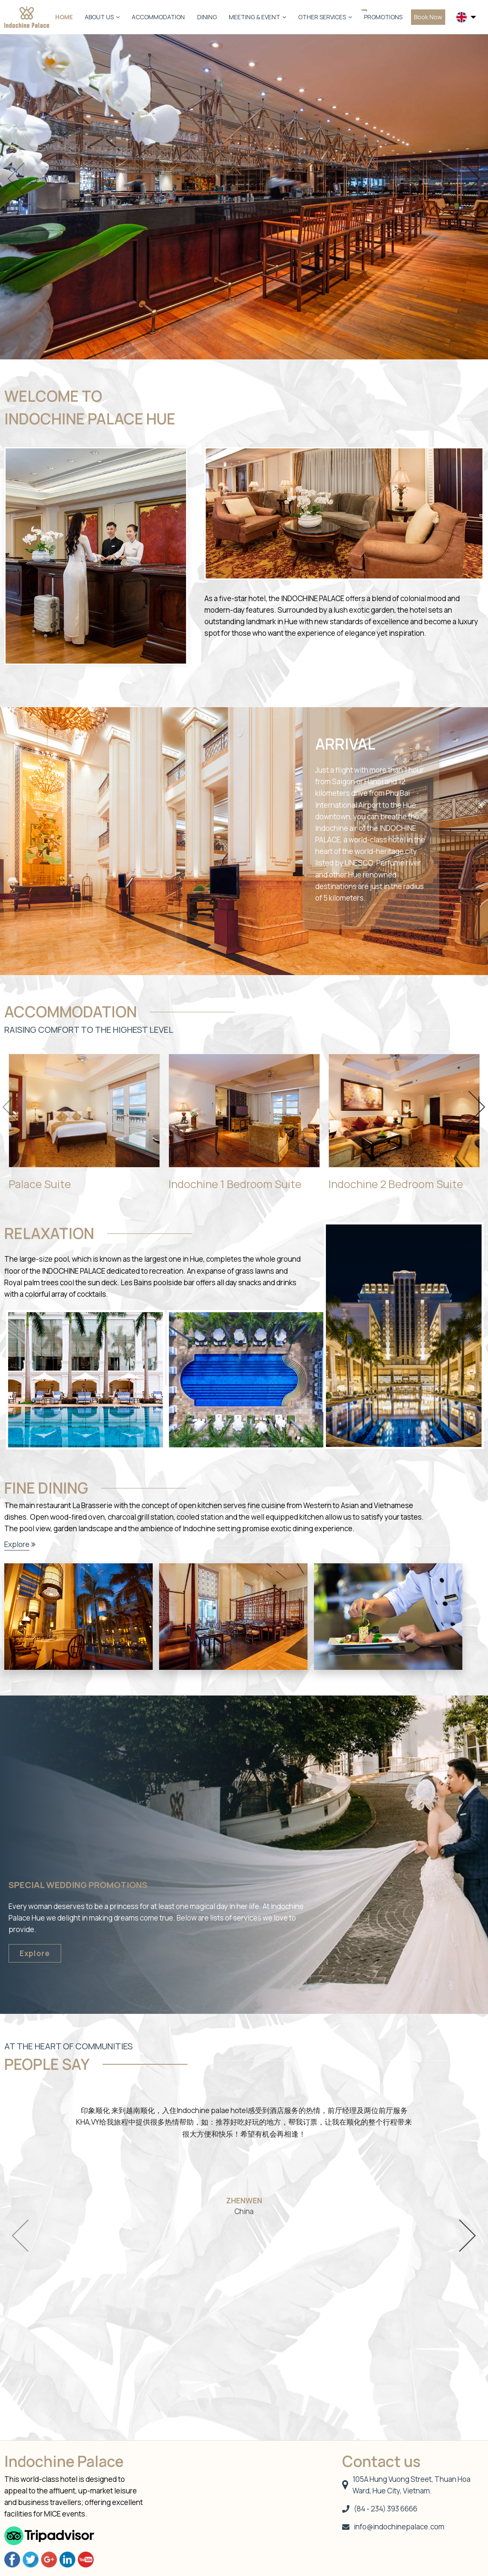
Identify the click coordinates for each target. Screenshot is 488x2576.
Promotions (383, 17)
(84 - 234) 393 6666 (380, 2509)
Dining (207, 17)
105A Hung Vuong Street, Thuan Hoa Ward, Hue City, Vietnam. (406, 2485)
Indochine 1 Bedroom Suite (235, 1184)
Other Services (325, 17)
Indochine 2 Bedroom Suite (395, 1184)
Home (64, 17)
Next (472, 179)
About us (102, 17)
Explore (17, 1544)
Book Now (428, 17)
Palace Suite (40, 1184)
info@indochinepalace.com (393, 2527)
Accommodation (158, 17)
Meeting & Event (257, 17)
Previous (16, 179)
